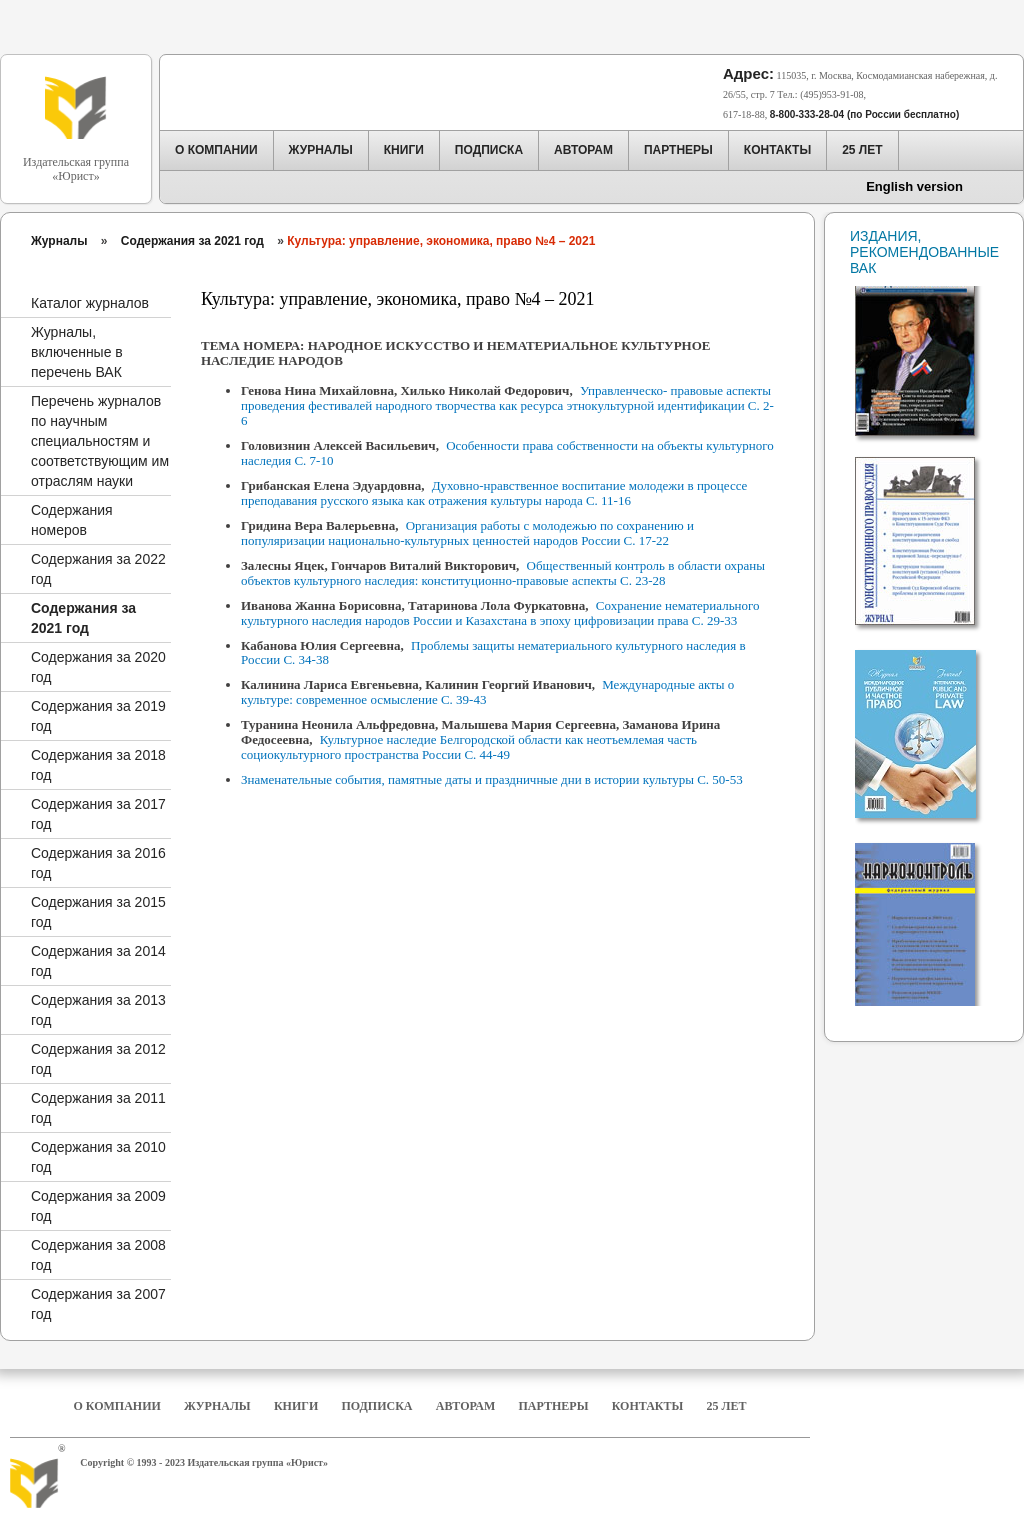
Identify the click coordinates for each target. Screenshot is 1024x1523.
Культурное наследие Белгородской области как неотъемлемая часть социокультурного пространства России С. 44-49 (469, 747)
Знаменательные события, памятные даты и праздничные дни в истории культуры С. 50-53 (492, 779)
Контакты (648, 1406)
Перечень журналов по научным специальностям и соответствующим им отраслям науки (100, 441)
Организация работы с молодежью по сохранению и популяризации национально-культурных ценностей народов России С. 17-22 (467, 533)
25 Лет (727, 1406)
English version (914, 186)
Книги (296, 1406)
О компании (116, 1406)
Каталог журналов (90, 303)
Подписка (377, 1406)
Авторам (465, 1406)
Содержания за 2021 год (192, 241)
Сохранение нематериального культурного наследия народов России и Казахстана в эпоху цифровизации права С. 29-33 (500, 613)
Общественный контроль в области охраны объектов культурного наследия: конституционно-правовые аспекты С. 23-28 (503, 573)
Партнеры (554, 1406)
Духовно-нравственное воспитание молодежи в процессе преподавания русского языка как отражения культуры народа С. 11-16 (494, 493)
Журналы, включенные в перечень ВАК (77, 352)
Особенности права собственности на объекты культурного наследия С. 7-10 (507, 453)
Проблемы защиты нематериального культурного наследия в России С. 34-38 (493, 653)
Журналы (59, 241)
